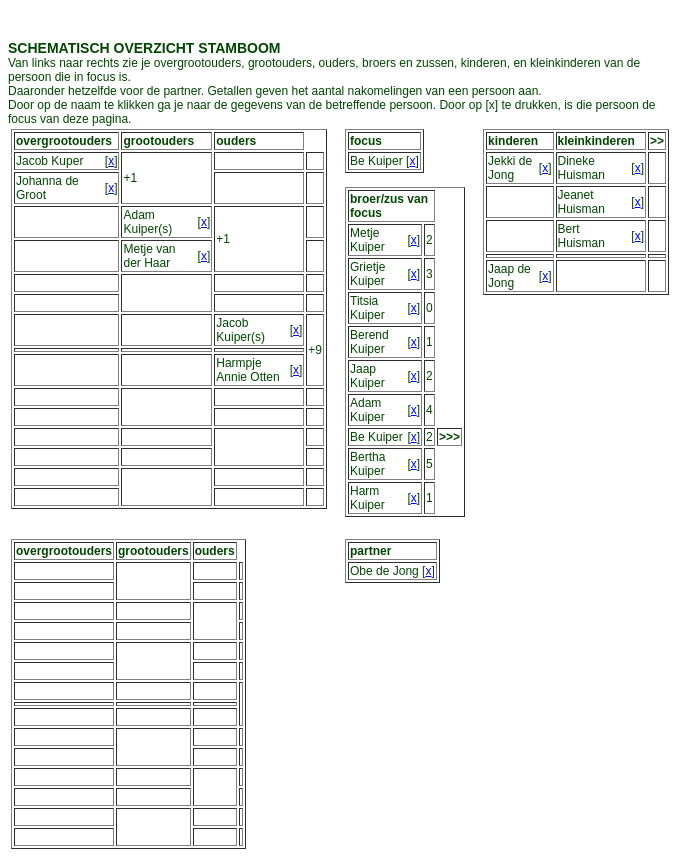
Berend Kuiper (369, 342)
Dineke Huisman (581, 168)
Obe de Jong (384, 571)
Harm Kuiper (367, 498)
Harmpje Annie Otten (247, 370)
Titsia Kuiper (367, 308)
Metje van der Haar (149, 256)
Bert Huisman (581, 236)
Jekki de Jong (510, 168)
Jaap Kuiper (367, 376)
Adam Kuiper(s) (147, 222)
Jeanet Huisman (581, 202)
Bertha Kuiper (367, 464)
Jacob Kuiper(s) (240, 330)
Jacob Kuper (49, 161)
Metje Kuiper (367, 240)
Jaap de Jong (509, 276)
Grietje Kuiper (367, 274)
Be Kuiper (376, 161)
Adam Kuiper (367, 410)
